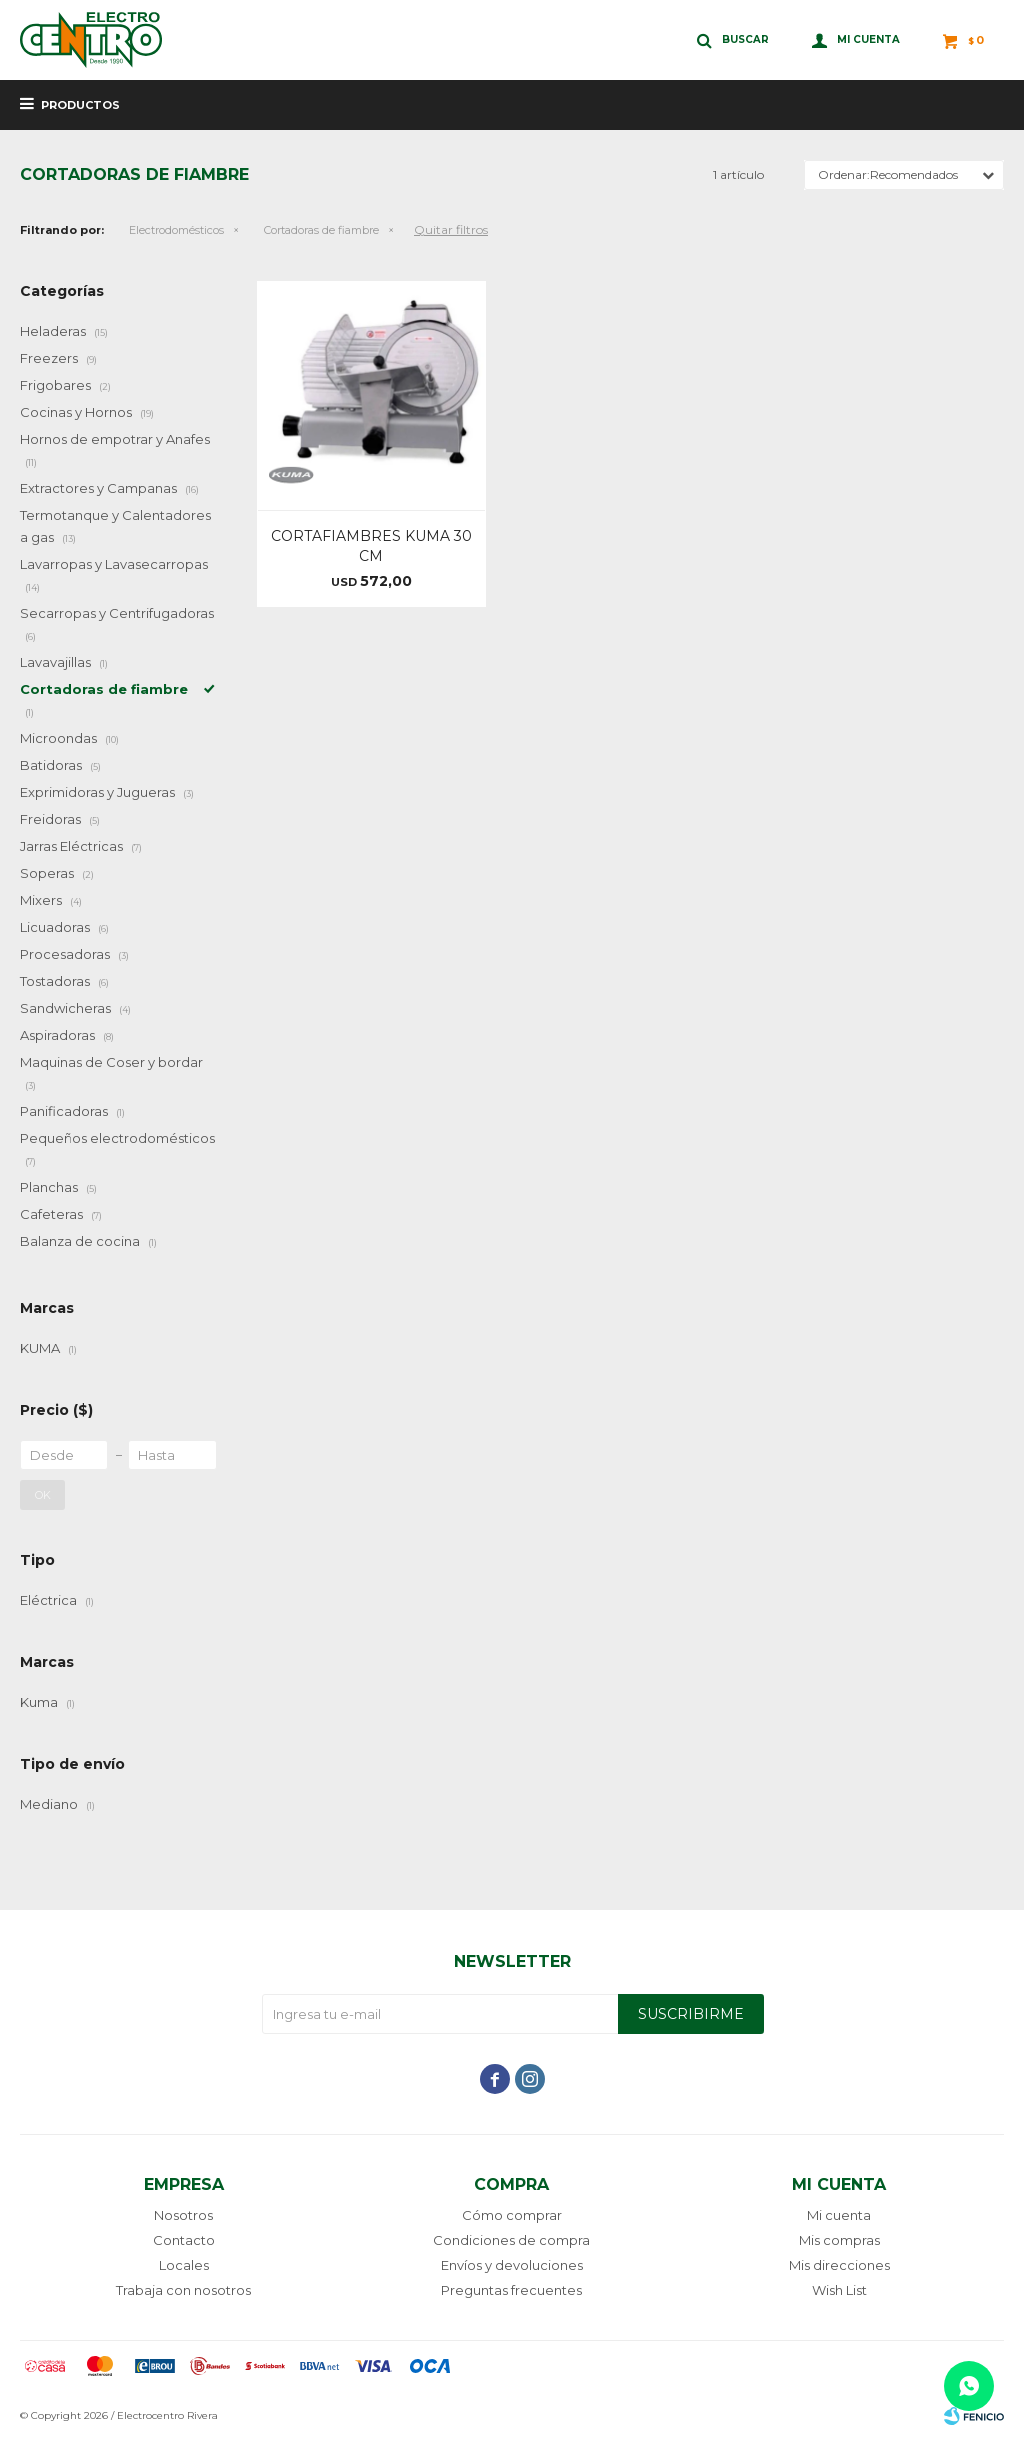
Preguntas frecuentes (511, 2290)
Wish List (839, 2290)
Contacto (184, 2240)
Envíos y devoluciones (512, 2265)
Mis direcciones (839, 2265)
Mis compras (839, 2240)
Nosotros (183, 2215)
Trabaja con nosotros (183, 2290)
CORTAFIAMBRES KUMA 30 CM (371, 546)
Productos (80, 105)
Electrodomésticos (176, 230)
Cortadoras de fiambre (321, 230)
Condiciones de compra (511, 2240)
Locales (184, 2265)
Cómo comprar (512, 2215)
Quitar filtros (451, 229)
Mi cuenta (839, 2215)
